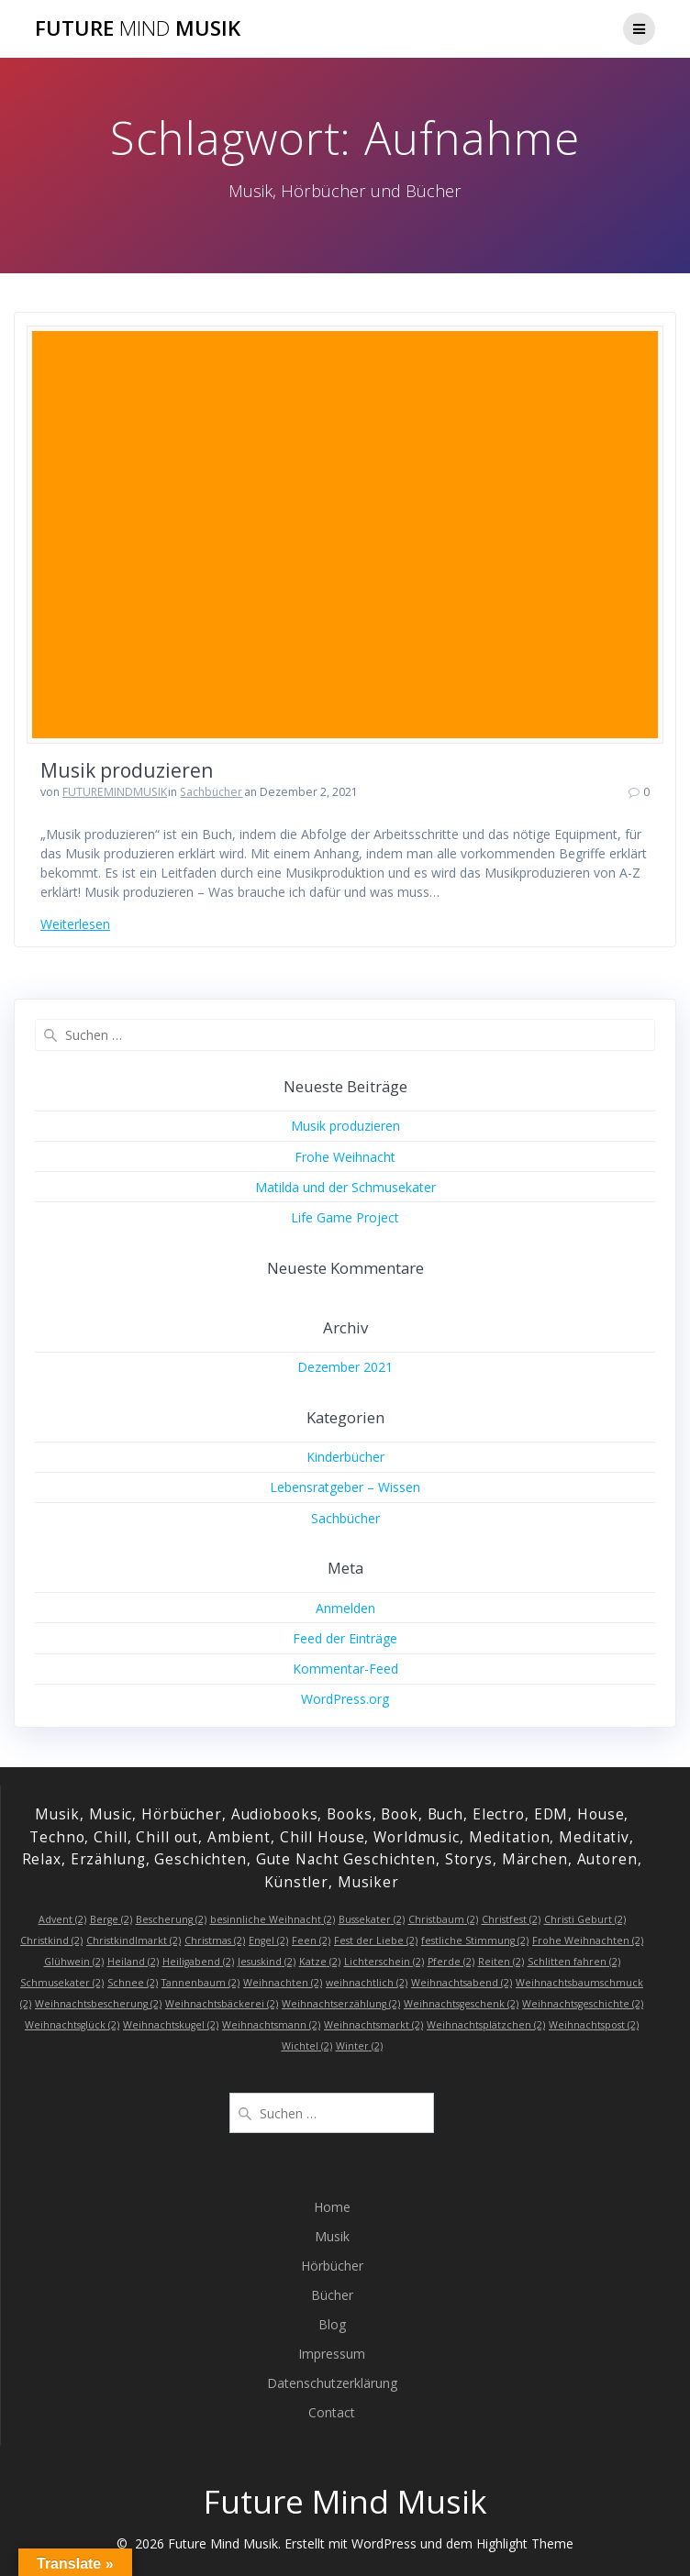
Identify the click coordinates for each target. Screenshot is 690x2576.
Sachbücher (211, 792)
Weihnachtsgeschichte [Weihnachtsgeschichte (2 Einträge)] (582, 2003)
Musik (332, 2236)
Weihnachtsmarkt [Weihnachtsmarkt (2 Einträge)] (373, 2024)
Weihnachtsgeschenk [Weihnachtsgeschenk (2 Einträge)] (461, 2003)
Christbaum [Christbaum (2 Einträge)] (443, 1919)
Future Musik (137, 28)
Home (332, 2207)
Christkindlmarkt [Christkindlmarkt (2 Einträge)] (133, 1940)
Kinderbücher (345, 1456)
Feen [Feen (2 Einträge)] (311, 1940)
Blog (332, 2324)
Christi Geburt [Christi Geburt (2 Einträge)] (585, 1919)
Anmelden (345, 1608)
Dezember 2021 (345, 1367)
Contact (331, 2412)
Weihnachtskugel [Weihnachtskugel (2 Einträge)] (170, 2024)
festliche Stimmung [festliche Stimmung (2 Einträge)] (475, 1940)
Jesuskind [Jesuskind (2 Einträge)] (266, 1961)
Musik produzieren (126, 770)
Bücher (332, 2295)
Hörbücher (332, 2265)
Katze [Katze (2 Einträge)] (319, 1961)
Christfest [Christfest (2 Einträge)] (511, 1919)
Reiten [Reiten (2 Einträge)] (501, 1961)
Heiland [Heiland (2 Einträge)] (133, 1961)
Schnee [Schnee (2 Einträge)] (132, 1982)
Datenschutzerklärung (332, 2383)
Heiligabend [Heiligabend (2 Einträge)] (198, 1961)
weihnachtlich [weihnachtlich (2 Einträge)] (366, 1982)
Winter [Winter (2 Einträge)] (359, 2046)
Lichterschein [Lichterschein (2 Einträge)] (384, 1961)
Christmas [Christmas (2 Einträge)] (214, 1940)
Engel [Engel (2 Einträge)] (268, 1940)
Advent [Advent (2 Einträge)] (62, 1919)
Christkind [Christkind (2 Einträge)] (51, 1940)
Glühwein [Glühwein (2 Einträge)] (74, 1961)
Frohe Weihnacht (345, 1157)
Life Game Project (345, 1217)
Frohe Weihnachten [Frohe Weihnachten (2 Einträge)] (587, 1940)
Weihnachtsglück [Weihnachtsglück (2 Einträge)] (72, 2024)
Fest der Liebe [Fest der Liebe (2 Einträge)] (375, 1940)
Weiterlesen (75, 924)
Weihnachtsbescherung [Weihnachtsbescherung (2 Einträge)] (98, 2003)
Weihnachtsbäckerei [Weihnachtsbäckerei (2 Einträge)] (221, 2003)
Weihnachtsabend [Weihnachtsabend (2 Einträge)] (461, 1982)
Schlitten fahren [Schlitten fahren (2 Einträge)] (574, 1961)
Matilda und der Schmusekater (345, 1187)
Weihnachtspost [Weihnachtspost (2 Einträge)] (594, 2024)
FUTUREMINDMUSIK (114, 792)
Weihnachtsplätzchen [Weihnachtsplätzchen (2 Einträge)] (486, 2024)
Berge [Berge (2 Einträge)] (111, 1919)
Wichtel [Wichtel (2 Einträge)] (307, 2046)
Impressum (331, 2353)
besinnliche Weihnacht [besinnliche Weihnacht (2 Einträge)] (272, 1919)
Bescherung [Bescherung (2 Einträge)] (171, 1919)
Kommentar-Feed (345, 1668)
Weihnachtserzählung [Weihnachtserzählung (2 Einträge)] (341, 2003)
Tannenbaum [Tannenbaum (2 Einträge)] (200, 1982)
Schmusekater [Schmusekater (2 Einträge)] (62, 1982)
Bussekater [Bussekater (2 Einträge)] (372, 1919)
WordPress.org (345, 1699)
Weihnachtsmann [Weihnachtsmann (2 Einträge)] (271, 2024)
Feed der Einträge (345, 1638)
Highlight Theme (524, 2543)
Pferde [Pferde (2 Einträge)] (451, 1961)
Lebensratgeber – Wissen (345, 1487)
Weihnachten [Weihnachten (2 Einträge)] (282, 1982)
